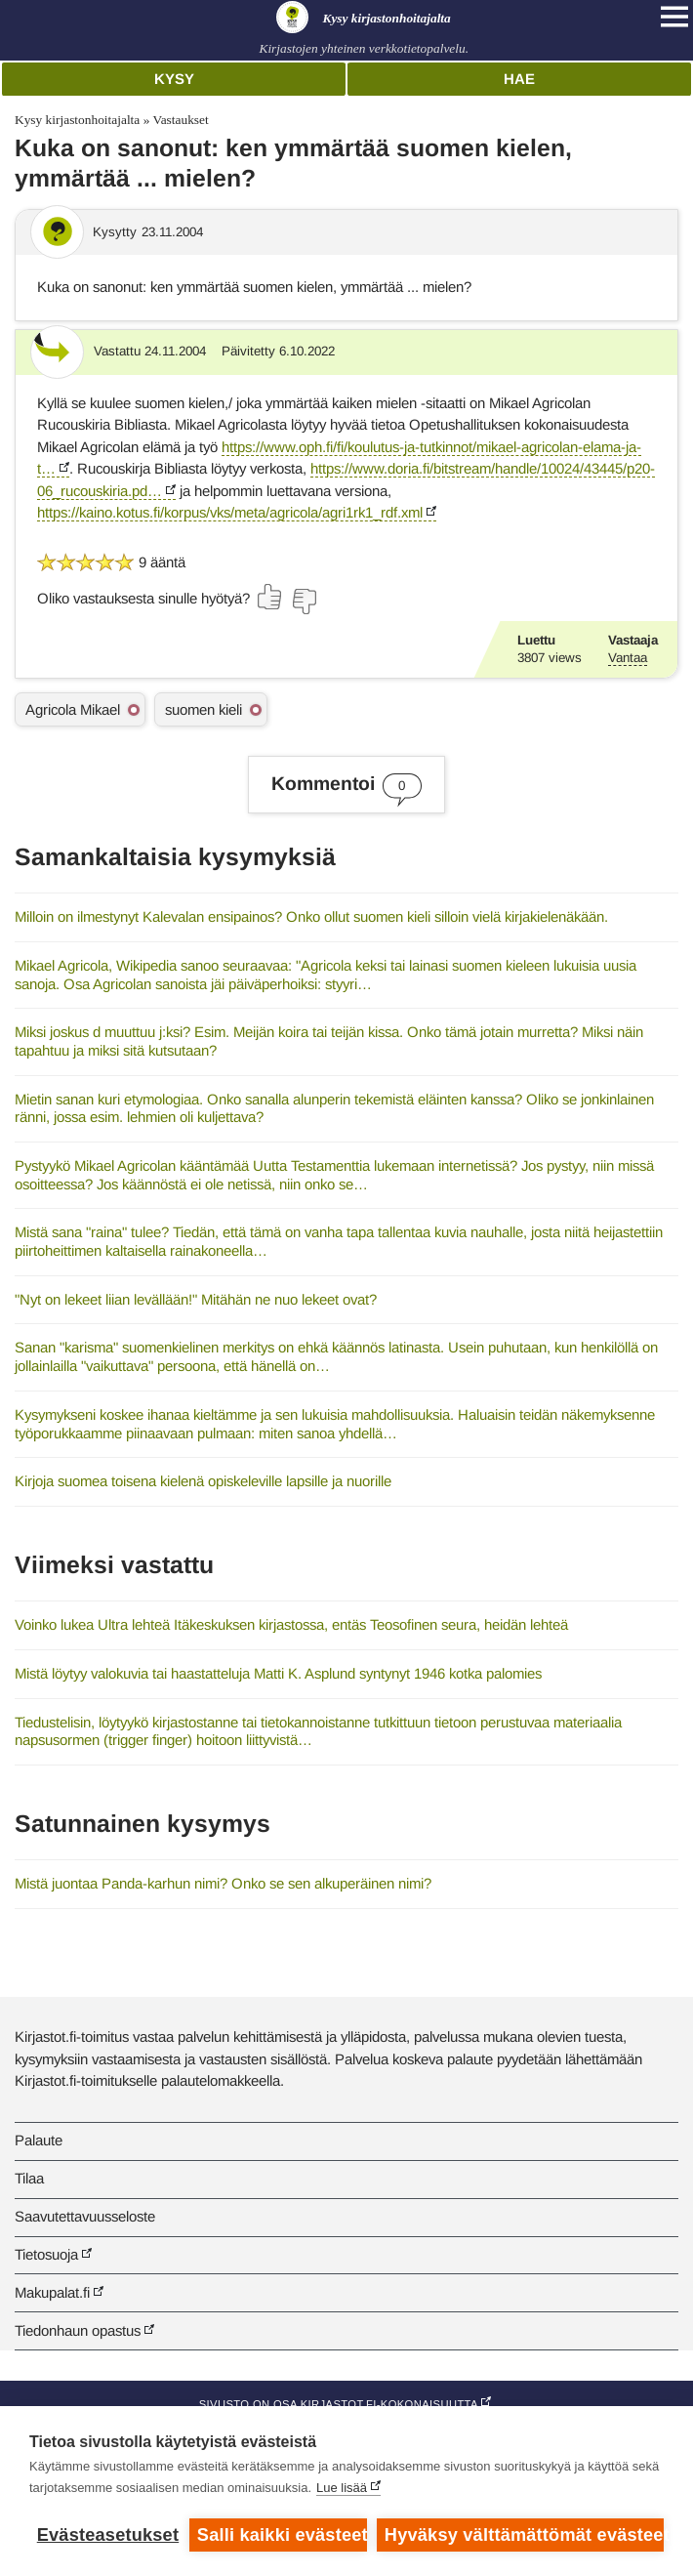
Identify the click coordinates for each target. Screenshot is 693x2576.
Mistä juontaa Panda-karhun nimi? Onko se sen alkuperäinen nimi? (223, 1883)
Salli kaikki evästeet (282, 2535)
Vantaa (627, 657)
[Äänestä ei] (303, 601)
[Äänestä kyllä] (270, 596)
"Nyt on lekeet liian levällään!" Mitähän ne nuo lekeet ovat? (196, 1299)
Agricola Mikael (72, 709)
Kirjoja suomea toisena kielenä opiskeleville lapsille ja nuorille (203, 1481)
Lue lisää (341, 2487)
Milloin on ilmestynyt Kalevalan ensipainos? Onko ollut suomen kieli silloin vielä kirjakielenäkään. (311, 916)
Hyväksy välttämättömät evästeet (524, 2535)
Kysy (174, 78)
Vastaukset (180, 119)
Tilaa (29, 2178)
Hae (519, 78)
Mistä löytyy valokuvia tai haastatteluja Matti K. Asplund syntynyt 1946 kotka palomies (278, 1673)
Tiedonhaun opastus (78, 2330)
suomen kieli (203, 709)
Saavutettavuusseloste (85, 2216)
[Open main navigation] (674, 16)
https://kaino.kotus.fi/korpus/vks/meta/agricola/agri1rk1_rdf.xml (230, 512)
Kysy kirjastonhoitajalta (77, 119)
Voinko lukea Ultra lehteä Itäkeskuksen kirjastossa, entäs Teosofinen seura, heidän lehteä (291, 1624)
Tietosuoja (46, 2254)
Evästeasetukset (108, 2535)
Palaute (38, 2140)
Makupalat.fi (52, 2292)
